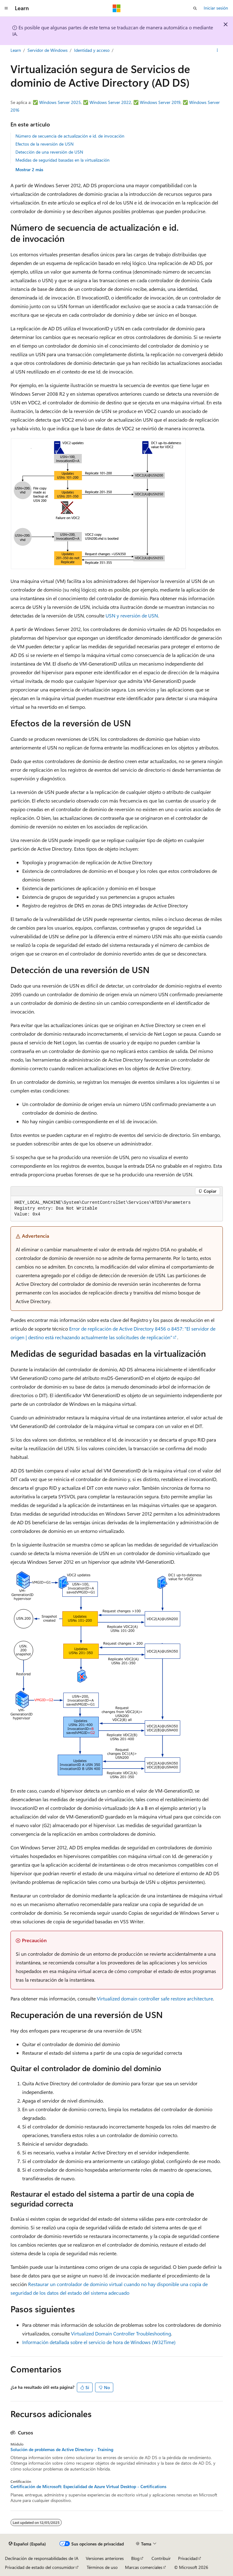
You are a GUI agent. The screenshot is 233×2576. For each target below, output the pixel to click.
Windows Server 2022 (110, 102)
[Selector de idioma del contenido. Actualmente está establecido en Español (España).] (27, 2544)
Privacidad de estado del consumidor (40, 2567)
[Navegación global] (6, 8)
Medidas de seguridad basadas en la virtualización (62, 160)
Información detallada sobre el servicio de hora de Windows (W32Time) (99, 2342)
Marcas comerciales (143, 2567)
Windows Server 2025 (60, 102)
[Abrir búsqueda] (195, 8)
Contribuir (161, 2558)
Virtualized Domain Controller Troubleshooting (121, 2333)
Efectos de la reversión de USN (44, 144)
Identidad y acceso (92, 50)
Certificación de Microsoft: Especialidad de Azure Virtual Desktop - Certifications (88, 2486)
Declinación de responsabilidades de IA (41, 2558)
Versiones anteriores (105, 2558)
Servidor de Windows (47, 50)
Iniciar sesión (216, 8)
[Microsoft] (117, 8)
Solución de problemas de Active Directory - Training (61, 2449)
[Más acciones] (217, 50)
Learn (15, 50)
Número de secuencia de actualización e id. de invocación (69, 136)
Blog (135, 2558)
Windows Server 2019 (160, 102)
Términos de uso (102, 2567)
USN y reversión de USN (132, 615)
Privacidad (188, 2558)
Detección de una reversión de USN (49, 152)
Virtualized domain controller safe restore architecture (155, 1998)
